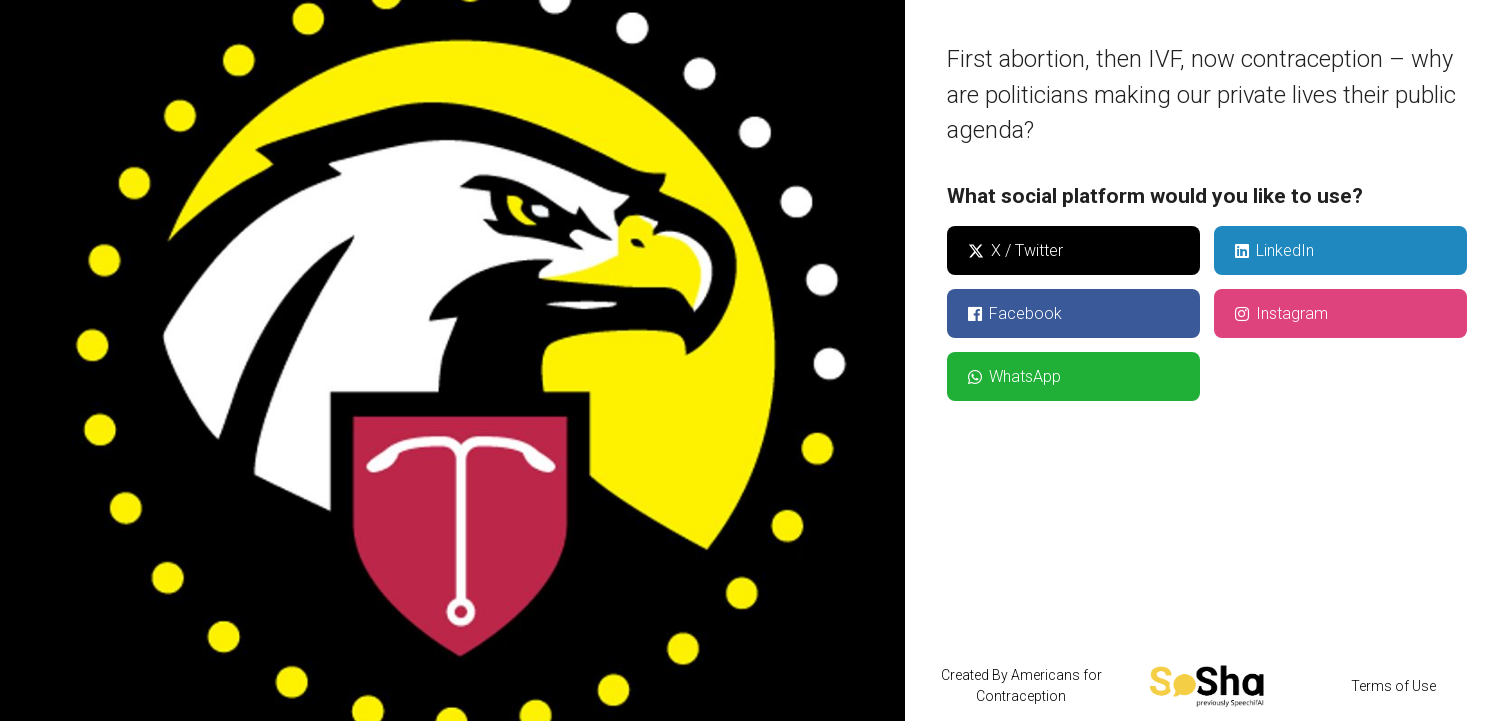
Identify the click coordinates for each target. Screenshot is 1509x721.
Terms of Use (1393, 686)
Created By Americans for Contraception (1021, 685)
